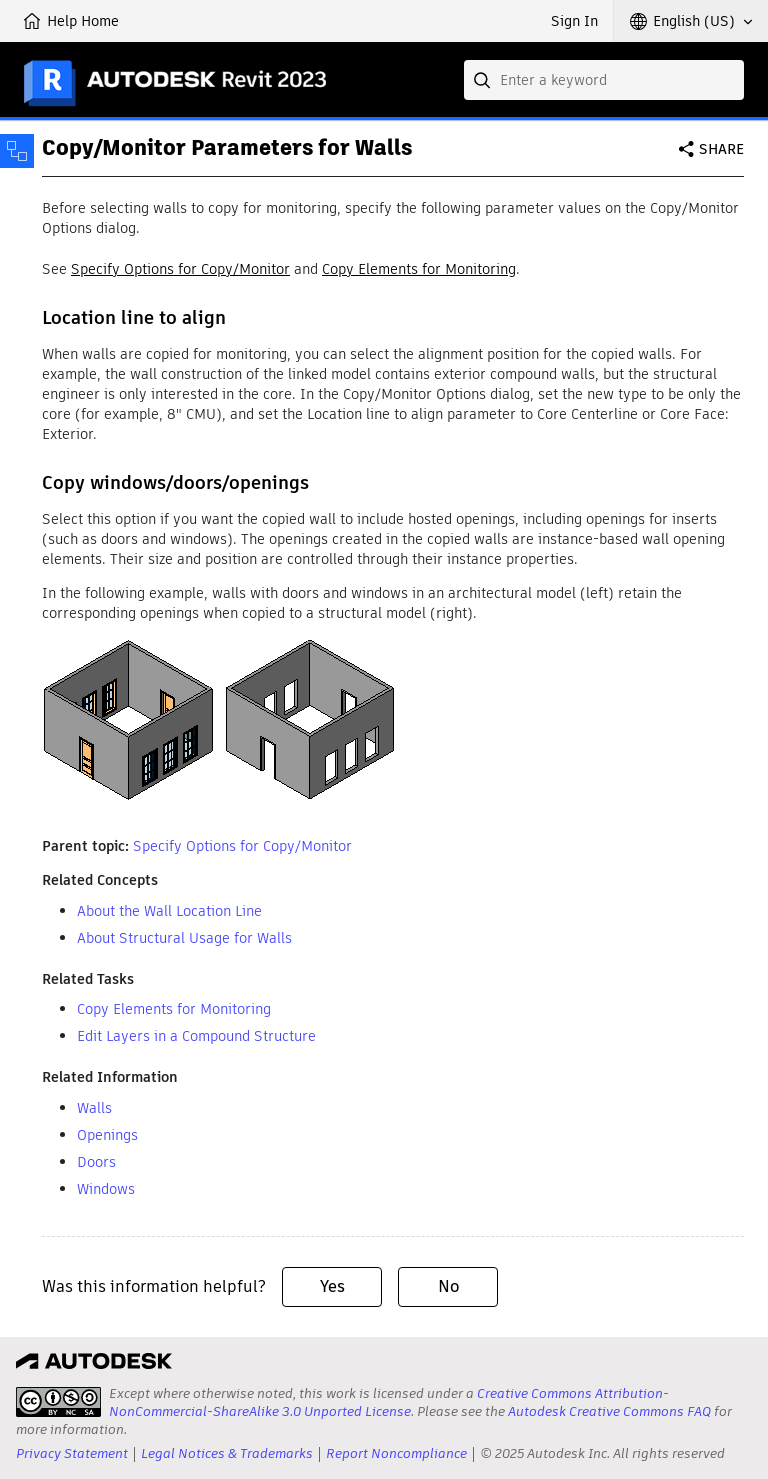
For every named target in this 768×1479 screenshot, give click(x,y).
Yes (332, 1286)
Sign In (574, 21)
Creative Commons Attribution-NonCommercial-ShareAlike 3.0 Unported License (389, 1402)
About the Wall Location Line (169, 911)
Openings (107, 1135)
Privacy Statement (72, 1453)
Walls (94, 1108)
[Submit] (484, 80)
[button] (691, 21)
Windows (106, 1189)
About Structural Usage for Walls (184, 938)
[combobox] (604, 80)
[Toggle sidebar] (17, 151)
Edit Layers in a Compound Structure (196, 1036)
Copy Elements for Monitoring (419, 269)
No (448, 1286)
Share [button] (721, 149)
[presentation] (58, 1402)
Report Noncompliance (396, 1453)
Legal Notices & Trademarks (227, 1453)
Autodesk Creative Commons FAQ (609, 1411)
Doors (96, 1162)
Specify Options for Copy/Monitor (180, 269)
